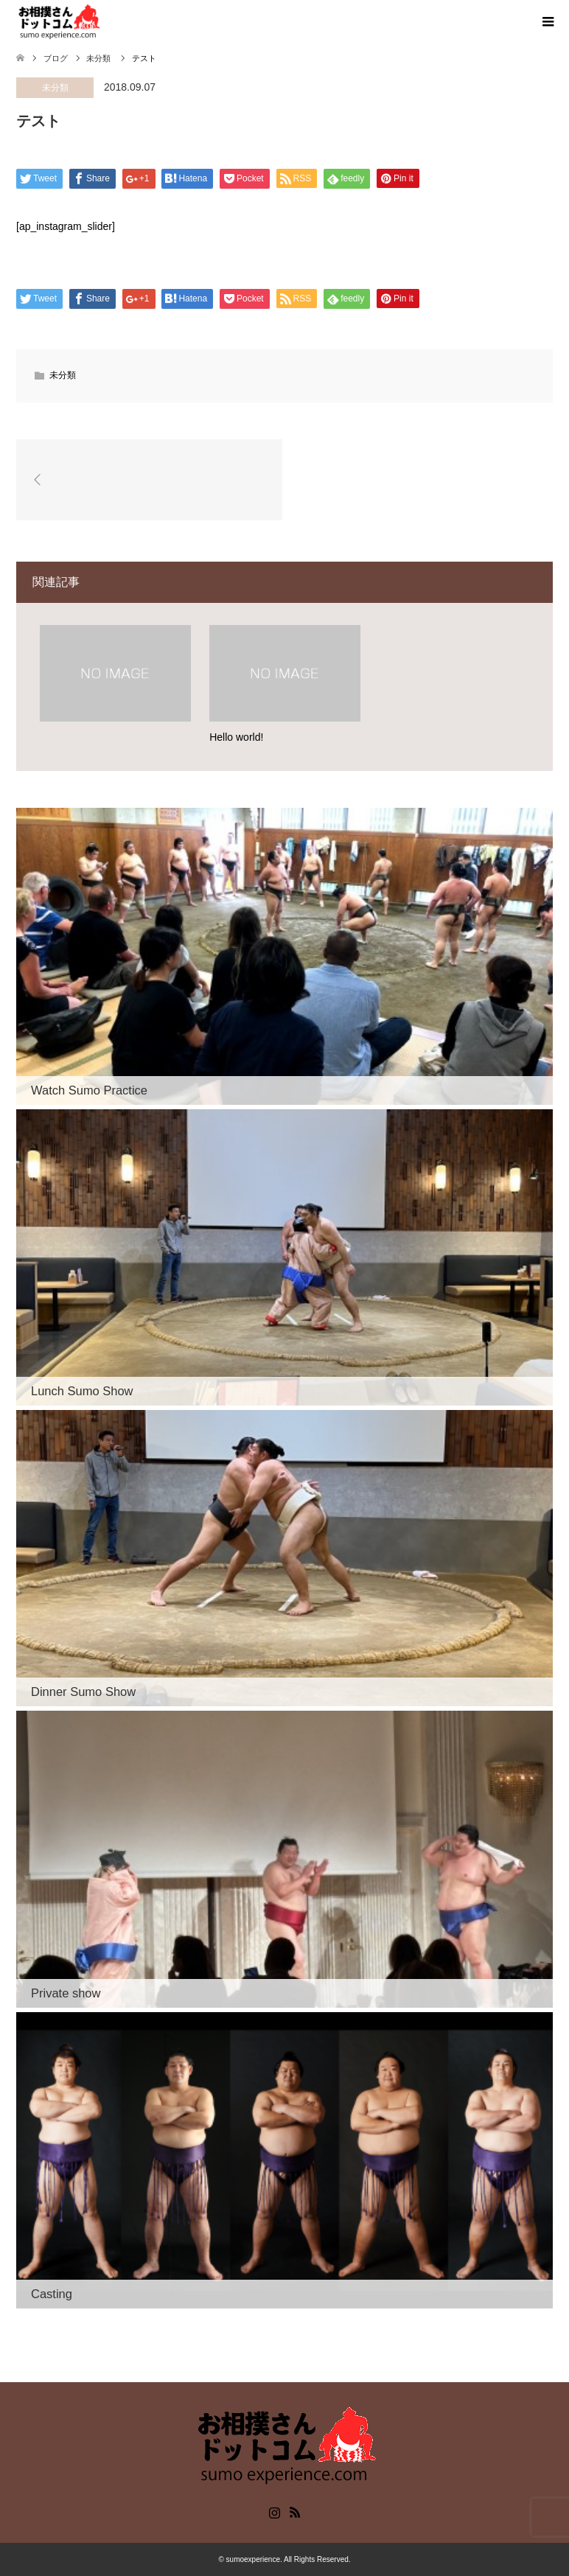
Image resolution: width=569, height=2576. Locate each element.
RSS (295, 2511)
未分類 (55, 88)
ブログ (55, 58)
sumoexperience (253, 2559)
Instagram (274, 2511)
